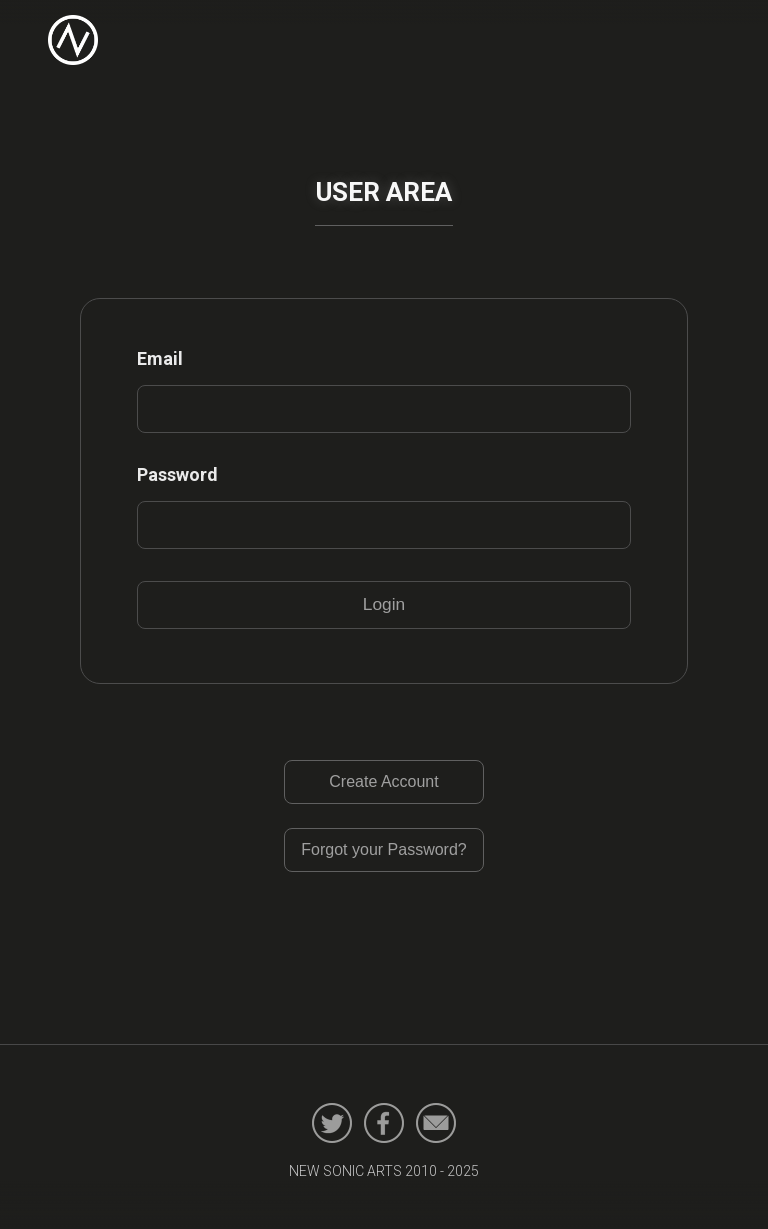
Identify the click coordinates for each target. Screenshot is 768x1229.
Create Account (383, 781)
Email (160, 359)
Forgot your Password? (383, 849)
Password (177, 475)
